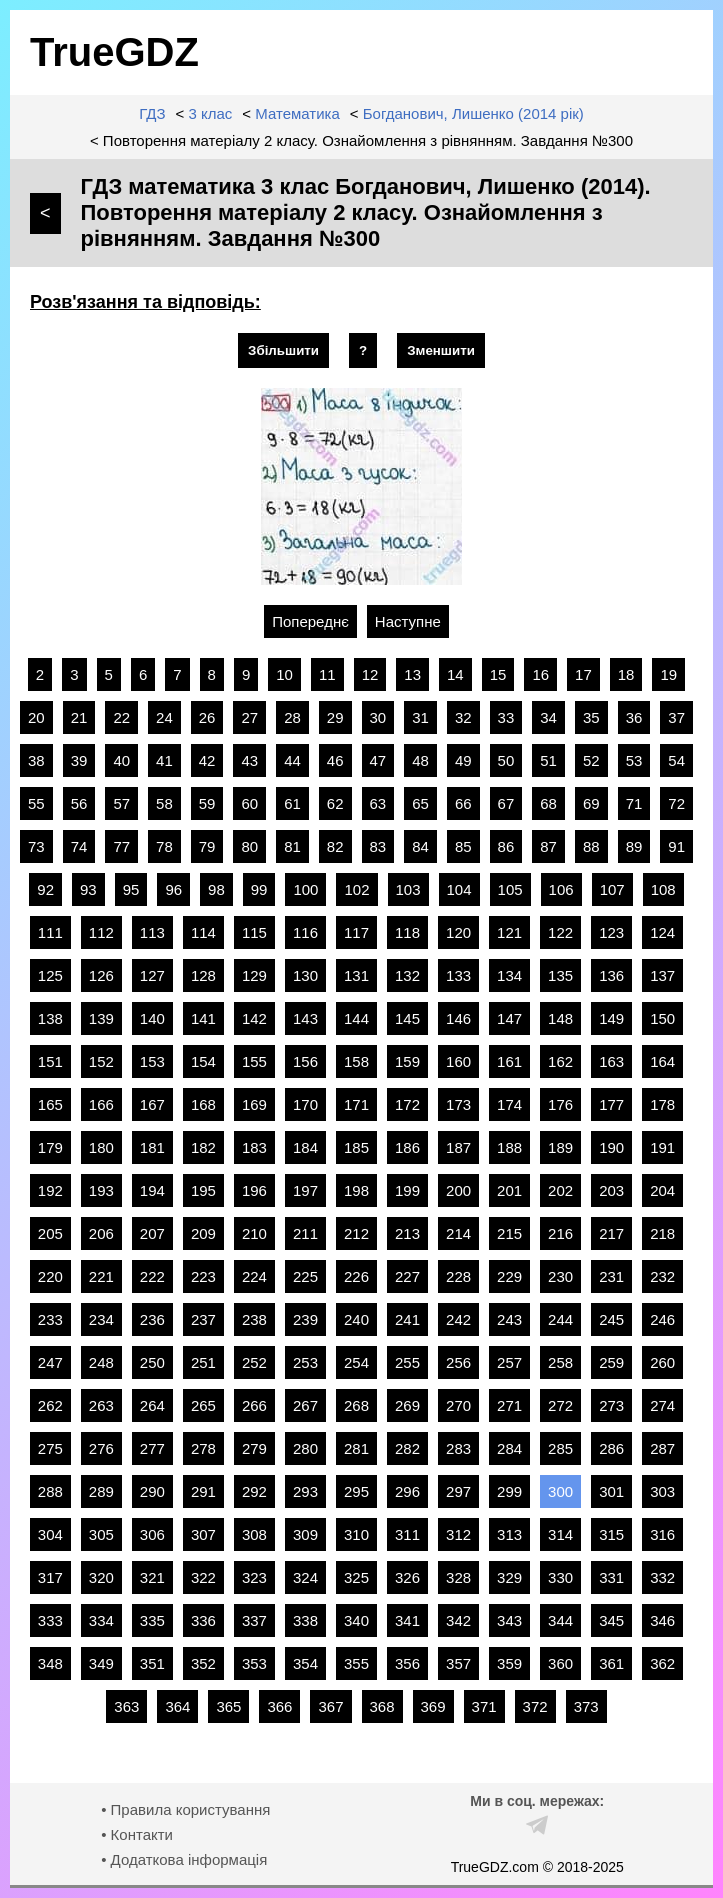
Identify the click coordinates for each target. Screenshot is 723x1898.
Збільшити (283, 350)
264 (152, 1405)
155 (254, 1061)
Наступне (408, 621)
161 (509, 1061)
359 (509, 1663)
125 (50, 975)
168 (203, 1104)
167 (152, 1104)
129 (254, 975)
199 (407, 1190)
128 (203, 975)
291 (203, 1491)
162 (560, 1061)
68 (548, 803)
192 (50, 1190)
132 (407, 975)
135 (560, 975)
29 (335, 717)
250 (152, 1362)
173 (458, 1104)
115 (254, 932)
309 (305, 1534)
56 (79, 803)
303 (662, 1491)
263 (101, 1405)
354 (305, 1663)
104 (459, 889)
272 (560, 1405)
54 (676, 760)
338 (305, 1620)
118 (407, 932)
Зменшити (441, 350)
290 (152, 1491)
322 (203, 1577)
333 (50, 1620)
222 (152, 1276)
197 (305, 1190)
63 (378, 803)
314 (560, 1534)
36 (634, 717)
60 (249, 803)
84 (420, 846)
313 (509, 1534)
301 (611, 1491)
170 (305, 1104)
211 (305, 1233)
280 (305, 1448)
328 (458, 1577)
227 (407, 1276)
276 (101, 1448)
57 (121, 803)
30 (378, 717)
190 (611, 1147)
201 (509, 1190)
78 (164, 846)
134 (509, 975)
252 (254, 1362)
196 (254, 1190)
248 (101, 1362)
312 (458, 1534)
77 (121, 846)
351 (152, 1663)
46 (335, 760)
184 (305, 1147)
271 (509, 1405)
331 (611, 1577)
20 (36, 717)
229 (509, 1276)
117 (356, 932)
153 (152, 1061)
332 (662, 1577)
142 (254, 1018)
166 (101, 1104)
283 (458, 1448)
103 (408, 889)
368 (382, 1706)
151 (50, 1061)
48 (420, 760)
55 (36, 803)
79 (207, 846)
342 (458, 1620)
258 (560, 1362)
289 (101, 1491)
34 (548, 717)
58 (164, 803)
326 (407, 1577)
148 (560, 1018)
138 (50, 1018)
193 (101, 1190)
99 (259, 889)
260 (662, 1362)
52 (591, 760)
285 (560, 1448)
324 (305, 1577)
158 (356, 1061)
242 (458, 1319)
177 (611, 1104)
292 (254, 1491)
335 (152, 1620)
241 (407, 1319)
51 (548, 760)
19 (668, 674)
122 (560, 932)
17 (583, 674)
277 (152, 1448)
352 (203, 1663)
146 (458, 1018)
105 (510, 889)
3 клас (210, 113)
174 (509, 1104)
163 (611, 1061)
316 (662, 1534)
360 (560, 1663)
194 (152, 1190)
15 (498, 674)
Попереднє (310, 621)
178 (662, 1104)
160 (458, 1061)
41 (164, 760)
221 (101, 1276)
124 (662, 932)
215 (509, 1233)
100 (305, 889)
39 (79, 760)
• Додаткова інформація (184, 1859)
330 (560, 1577)
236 (152, 1319)
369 (433, 1706)
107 (612, 889)
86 (506, 846)
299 (509, 1491)
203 (611, 1190)
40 (121, 760)
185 (356, 1147)
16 (540, 674)
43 (249, 760)
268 (356, 1405)
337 (254, 1620)
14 (455, 674)
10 (284, 674)
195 (203, 1190)
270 (458, 1405)
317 (50, 1577)
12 (370, 674)
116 (305, 932)
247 (50, 1362)
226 (356, 1276)
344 (560, 1620)
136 (611, 975)
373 (586, 1706)
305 (101, 1534)
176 (560, 1104)
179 (50, 1147)
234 (101, 1319)
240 (356, 1319)
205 (50, 1233)
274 (662, 1405)
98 (216, 889)
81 (292, 846)
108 (663, 889)
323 (254, 1577)
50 (506, 760)
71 (634, 803)
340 (356, 1620)
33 (506, 717)
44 (292, 760)
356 (407, 1663)
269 (407, 1405)
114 (203, 932)
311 (407, 1534)
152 (101, 1061)
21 (79, 717)
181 (152, 1147)
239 (305, 1319)
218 (662, 1233)
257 (509, 1362)
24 (164, 717)
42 (207, 760)
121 (509, 932)
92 (45, 889)
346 (662, 1620)
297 (458, 1491)
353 (254, 1663)
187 (458, 1147)
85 (463, 846)
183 (254, 1147)
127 (152, 975)
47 (378, 760)
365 (228, 1706)
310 (356, 1534)
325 (356, 1577)
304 (50, 1534)
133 (458, 975)
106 (561, 889)
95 (131, 889)
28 (292, 717)
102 (356, 889)
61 (292, 803)
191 (662, 1147)
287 (662, 1448)
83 (378, 846)
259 (611, 1362)
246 (662, 1319)
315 (611, 1534)
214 (458, 1233)
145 (407, 1018)
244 (560, 1319)
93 (88, 889)
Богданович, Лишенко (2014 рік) (473, 113)
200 (458, 1190)
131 (356, 975)
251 (203, 1362)
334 (101, 1620)
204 (662, 1190)
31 (420, 717)
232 (662, 1276)
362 (662, 1663)
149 (611, 1018)
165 (50, 1104)
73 (36, 846)
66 (463, 803)
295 (356, 1491)
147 (509, 1018)
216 (560, 1233)
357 (458, 1663)
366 (279, 1706)
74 (79, 846)
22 (121, 717)
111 (50, 932)
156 (305, 1061)
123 (611, 932)
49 (463, 760)
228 (458, 1276)
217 (611, 1233)
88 (591, 846)
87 (548, 846)
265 (203, 1405)
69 (591, 803)
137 (662, 975)
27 (249, 717)
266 (254, 1405)
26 (207, 717)
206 (101, 1233)
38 (36, 760)
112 (101, 932)
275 (50, 1448)
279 (254, 1448)
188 (509, 1147)
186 (407, 1147)
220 (50, 1276)
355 (356, 1663)
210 (254, 1233)
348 (50, 1663)
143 (305, 1018)
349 (101, 1663)
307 (203, 1534)
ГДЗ (152, 113)
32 (463, 717)
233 (50, 1319)
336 (203, 1620)
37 (676, 717)
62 (335, 803)
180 (101, 1147)
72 (676, 803)
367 (330, 1706)
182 (203, 1147)
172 (407, 1104)
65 (420, 803)
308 (254, 1534)
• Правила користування (185, 1809)
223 (203, 1276)
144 (356, 1018)
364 (177, 1706)
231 (611, 1276)
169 (254, 1104)
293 (305, 1491)
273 (611, 1405)
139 (101, 1018)
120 (458, 932)
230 (560, 1276)
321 (152, 1577)
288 (50, 1491)
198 (356, 1190)
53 (634, 760)
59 (207, 803)
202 (560, 1190)
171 (356, 1104)
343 (509, 1620)
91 (676, 846)
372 (535, 1706)
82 (335, 846)
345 (611, 1620)
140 (152, 1018)
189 (560, 1147)
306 (152, 1534)
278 (203, 1448)
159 (407, 1061)
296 (407, 1491)
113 (152, 932)
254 (356, 1362)
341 (407, 1620)
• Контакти (137, 1834)
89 (634, 846)
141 (203, 1018)
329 (509, 1577)
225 (305, 1276)
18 (626, 674)
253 (305, 1362)
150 (662, 1018)
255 (407, 1362)
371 (484, 1706)
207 (152, 1233)
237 (203, 1319)
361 (611, 1663)
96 (173, 889)
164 (662, 1061)
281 (356, 1448)
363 (126, 1706)
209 (203, 1233)
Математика (297, 113)
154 (203, 1061)
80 (249, 846)
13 (412, 674)
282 (407, 1448)
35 (591, 717)
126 (101, 975)
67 (506, 803)
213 (407, 1233)
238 (254, 1319)
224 (254, 1276)
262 (50, 1405)
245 (611, 1319)
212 (356, 1233)
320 (101, 1577)
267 (305, 1405)
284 (509, 1448)
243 (509, 1319)
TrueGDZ (114, 52)
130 (305, 975)
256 (458, 1362)
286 (611, 1448)
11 (327, 674)
